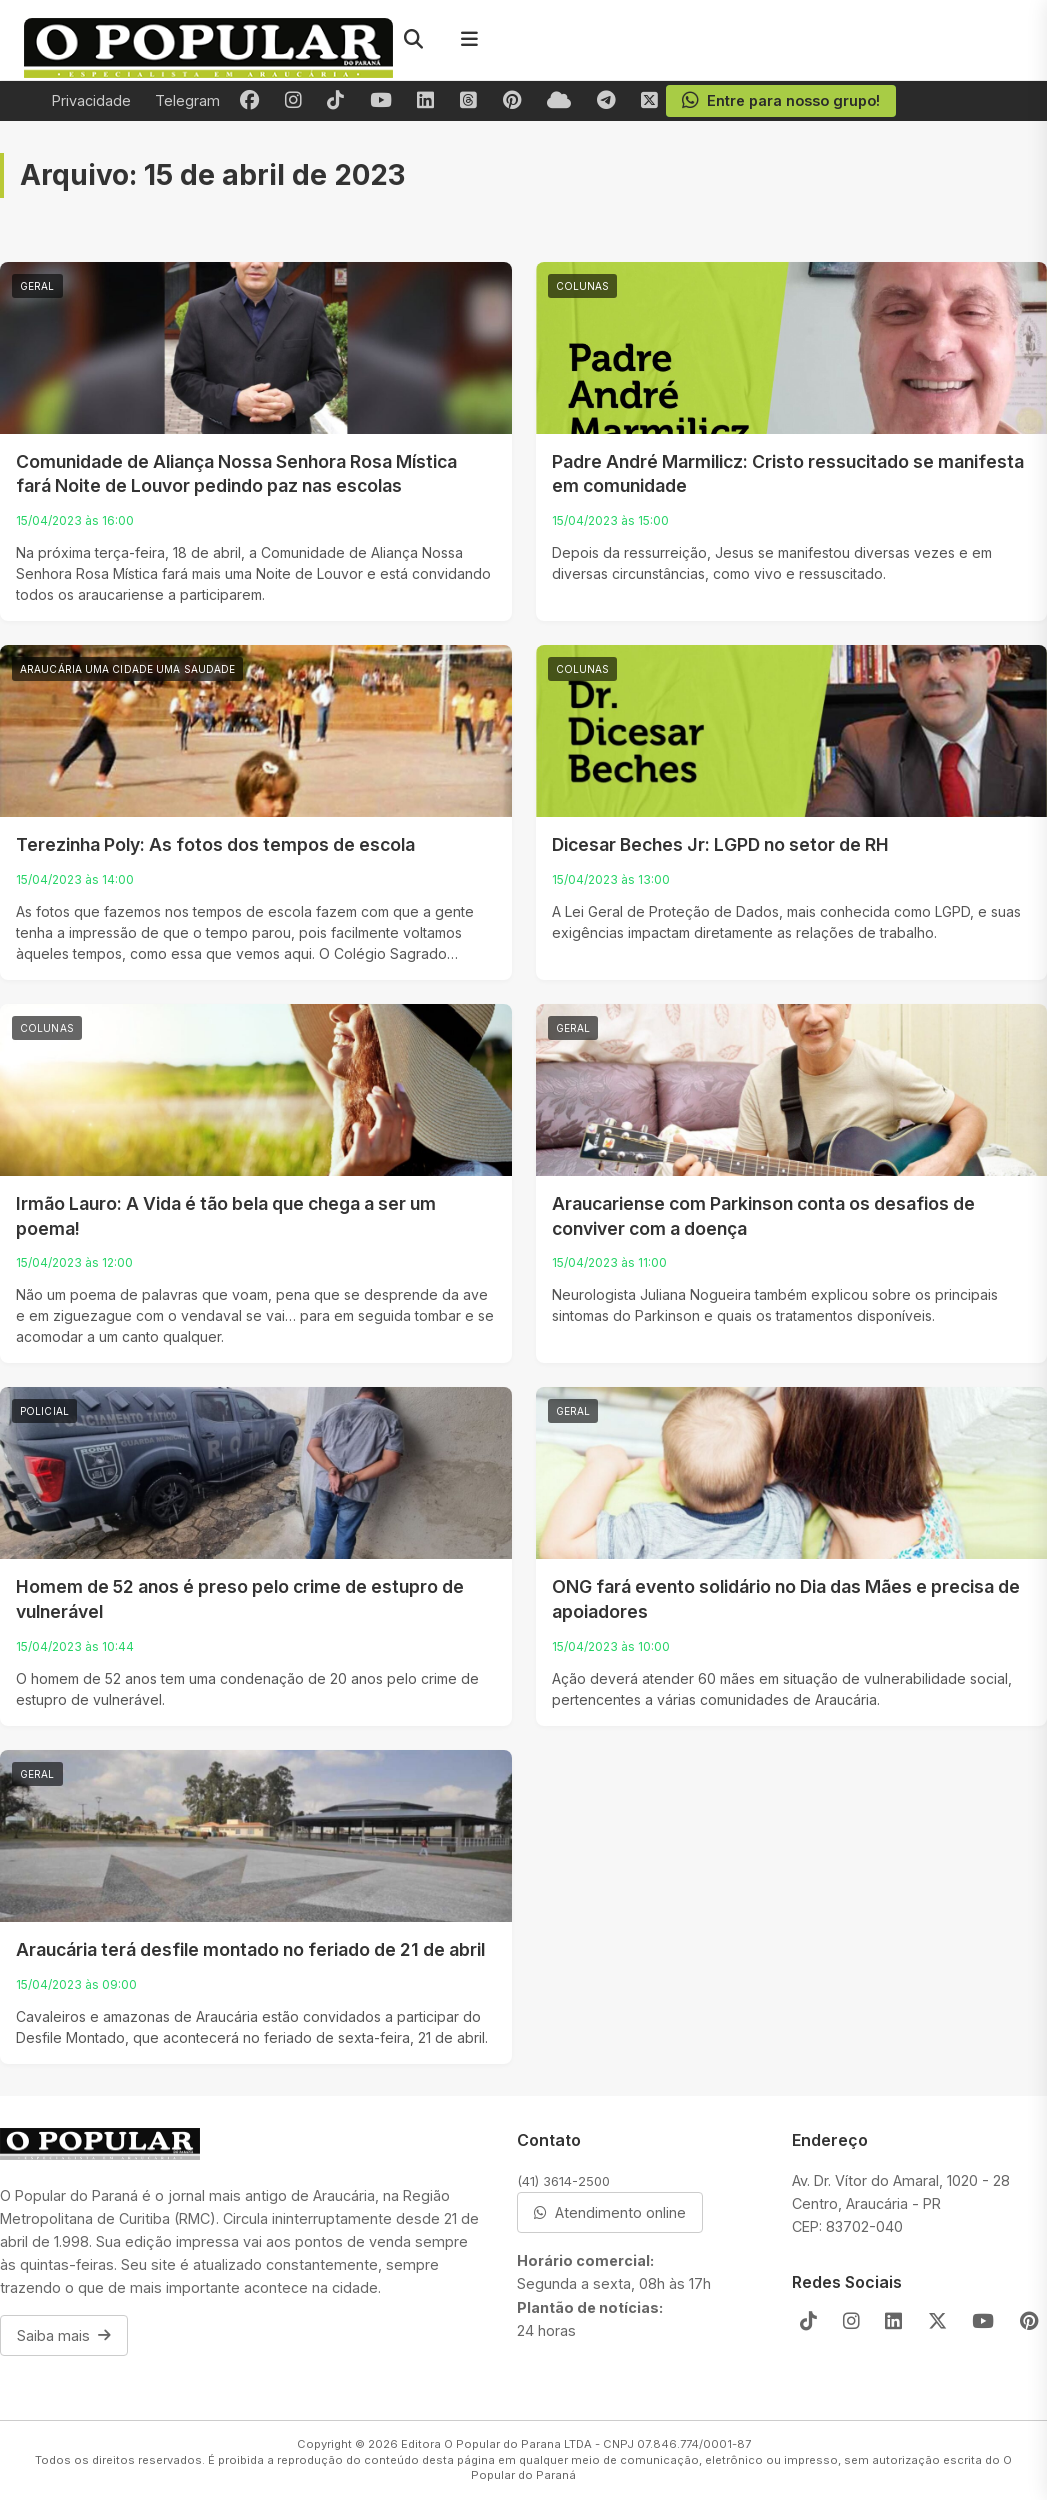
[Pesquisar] (413, 40)
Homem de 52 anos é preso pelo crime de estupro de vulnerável (240, 1599)
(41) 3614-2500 (563, 2181)
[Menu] (469, 40)
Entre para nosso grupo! (781, 101)
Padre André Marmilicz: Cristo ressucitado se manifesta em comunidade (788, 474)
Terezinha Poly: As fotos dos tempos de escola (215, 844)
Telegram (187, 100)
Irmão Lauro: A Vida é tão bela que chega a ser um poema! (226, 1216)
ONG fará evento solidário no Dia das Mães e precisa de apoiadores (786, 1599)
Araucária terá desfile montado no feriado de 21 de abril (250, 1949)
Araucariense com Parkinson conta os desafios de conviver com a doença (763, 1216)
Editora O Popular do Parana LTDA (496, 2444)
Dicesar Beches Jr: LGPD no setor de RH (720, 844)
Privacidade (91, 100)
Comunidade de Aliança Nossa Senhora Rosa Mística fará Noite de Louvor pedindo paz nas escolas (236, 474)
